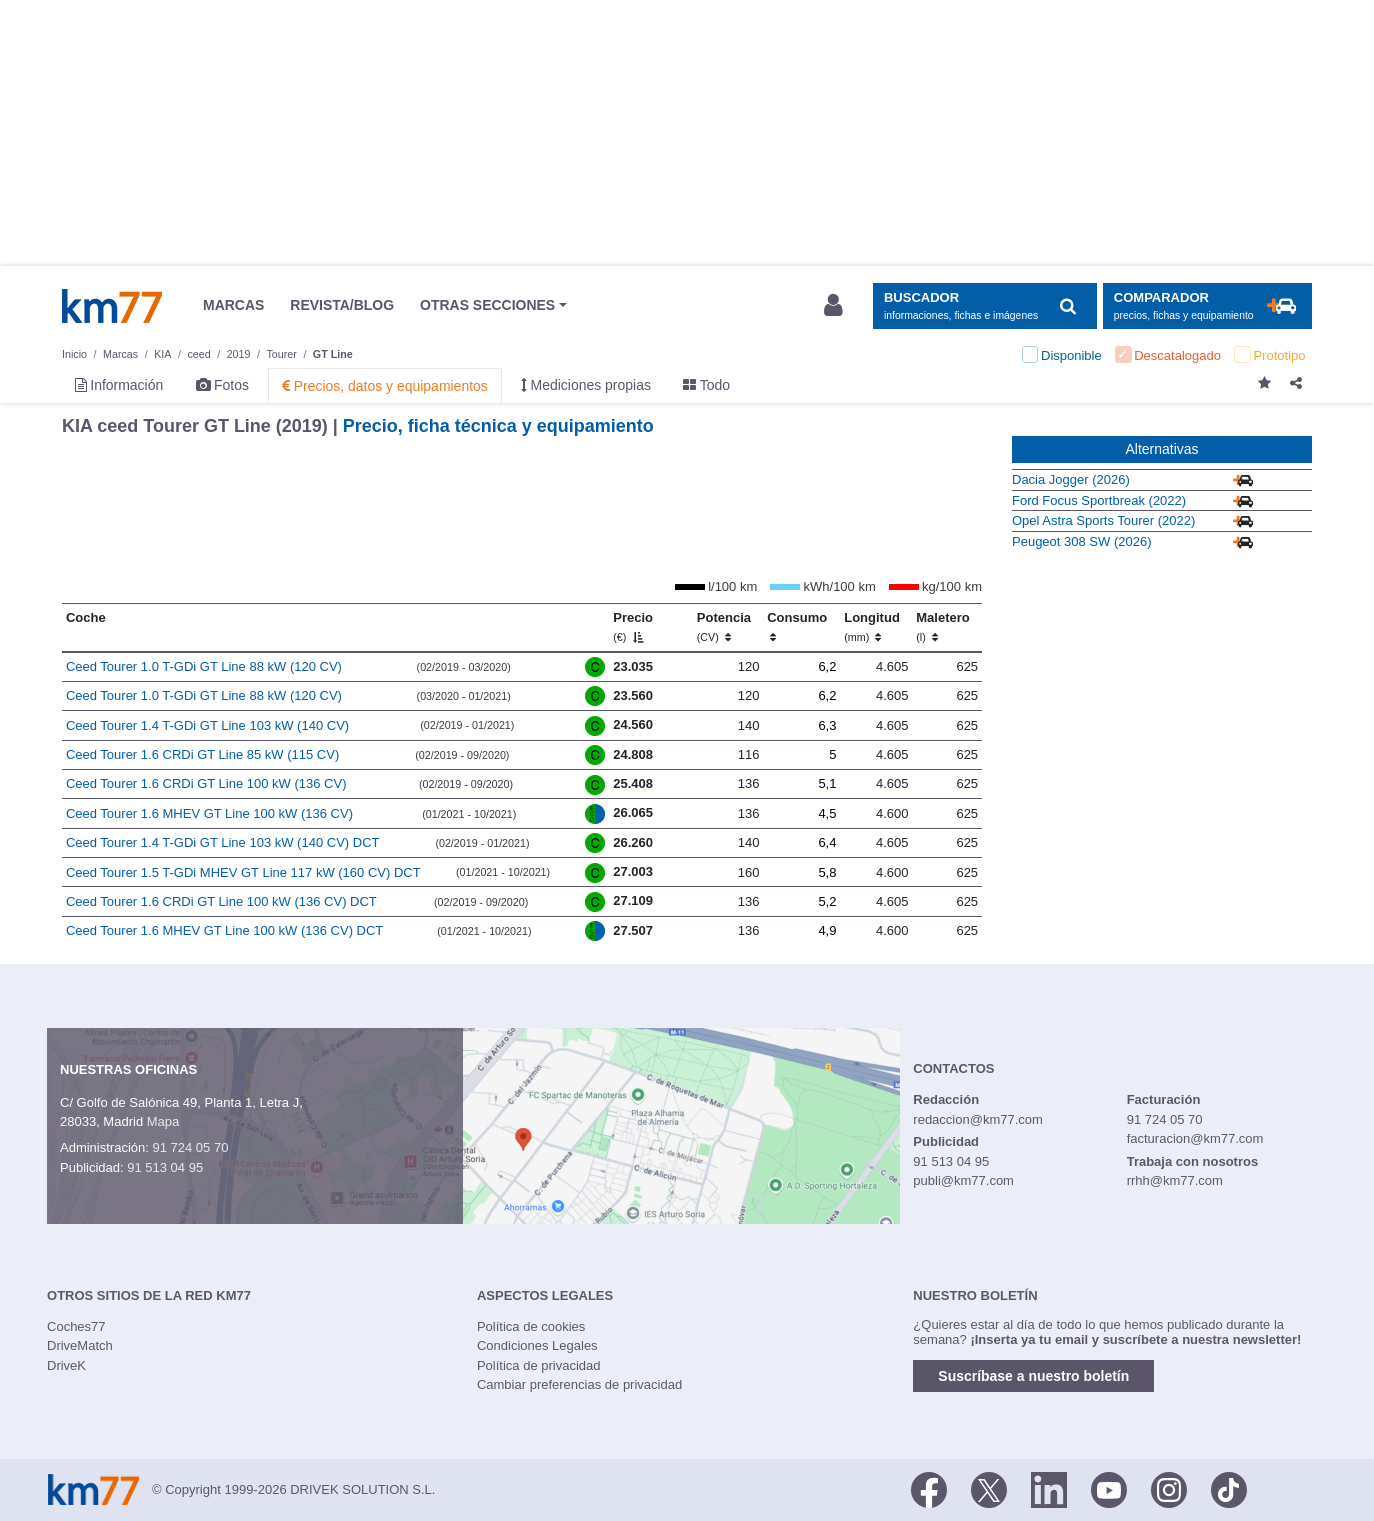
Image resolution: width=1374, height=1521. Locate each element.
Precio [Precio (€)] (633, 627)
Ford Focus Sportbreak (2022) (1099, 500)
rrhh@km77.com (1175, 1180)
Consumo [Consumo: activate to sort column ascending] (797, 627)
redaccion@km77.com (978, 1119)
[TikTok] (1229, 1488)
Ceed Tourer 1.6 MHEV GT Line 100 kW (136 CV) (209, 813)
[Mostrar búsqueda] (984, 306)
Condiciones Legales (537, 1345)
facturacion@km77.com (1195, 1138)
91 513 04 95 (165, 1167)
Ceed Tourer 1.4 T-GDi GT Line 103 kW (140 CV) (207, 725)
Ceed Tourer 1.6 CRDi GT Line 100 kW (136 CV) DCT (221, 901)
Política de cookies (531, 1326)
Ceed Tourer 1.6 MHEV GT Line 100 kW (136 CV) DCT (224, 930)
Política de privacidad (539, 1365)
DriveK (66, 1365)
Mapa (163, 1121)
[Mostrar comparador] (1207, 306)
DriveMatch (80, 1345)
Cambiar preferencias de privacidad (579, 1384)
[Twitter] (989, 1488)
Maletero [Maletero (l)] (942, 627)
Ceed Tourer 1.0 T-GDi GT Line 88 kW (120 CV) (204, 666)
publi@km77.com (963, 1180)
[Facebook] (929, 1488)
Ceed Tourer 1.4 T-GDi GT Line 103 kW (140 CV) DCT (223, 842)
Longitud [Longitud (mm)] (872, 627)
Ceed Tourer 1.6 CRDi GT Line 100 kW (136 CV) (206, 783)
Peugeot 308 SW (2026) (1081, 541)
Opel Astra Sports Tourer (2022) (1103, 520)
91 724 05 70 (190, 1147)
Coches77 (76, 1326)
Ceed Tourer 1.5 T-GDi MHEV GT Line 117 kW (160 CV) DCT (243, 872)
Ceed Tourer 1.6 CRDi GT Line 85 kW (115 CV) (202, 754)
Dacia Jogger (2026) (1071, 479)
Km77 (112, 306)
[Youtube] (1109, 1488)
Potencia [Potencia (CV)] (724, 627)
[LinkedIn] (1049, 1488)
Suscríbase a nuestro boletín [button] (1033, 1376)
